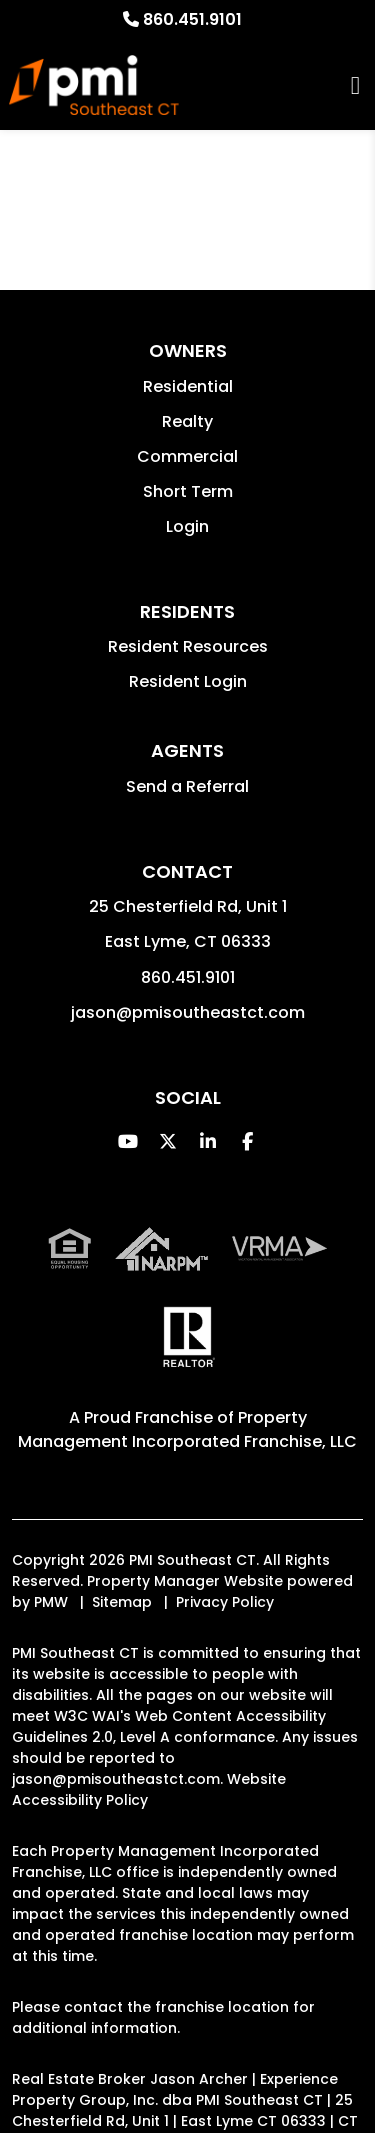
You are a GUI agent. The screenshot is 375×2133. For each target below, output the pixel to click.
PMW (51, 1602)
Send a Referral (187, 786)
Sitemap (122, 1602)
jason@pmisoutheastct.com (188, 1012)
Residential (188, 386)
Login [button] (187, 526)
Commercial (187, 456)
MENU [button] (355, 85)
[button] (127, 1141)
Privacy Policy (225, 1602)
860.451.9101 (192, 19)
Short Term (188, 491)
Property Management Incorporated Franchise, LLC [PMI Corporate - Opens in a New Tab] (187, 1429)
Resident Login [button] (188, 681)
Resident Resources (188, 646)
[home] (93, 85)
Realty (187, 421)
